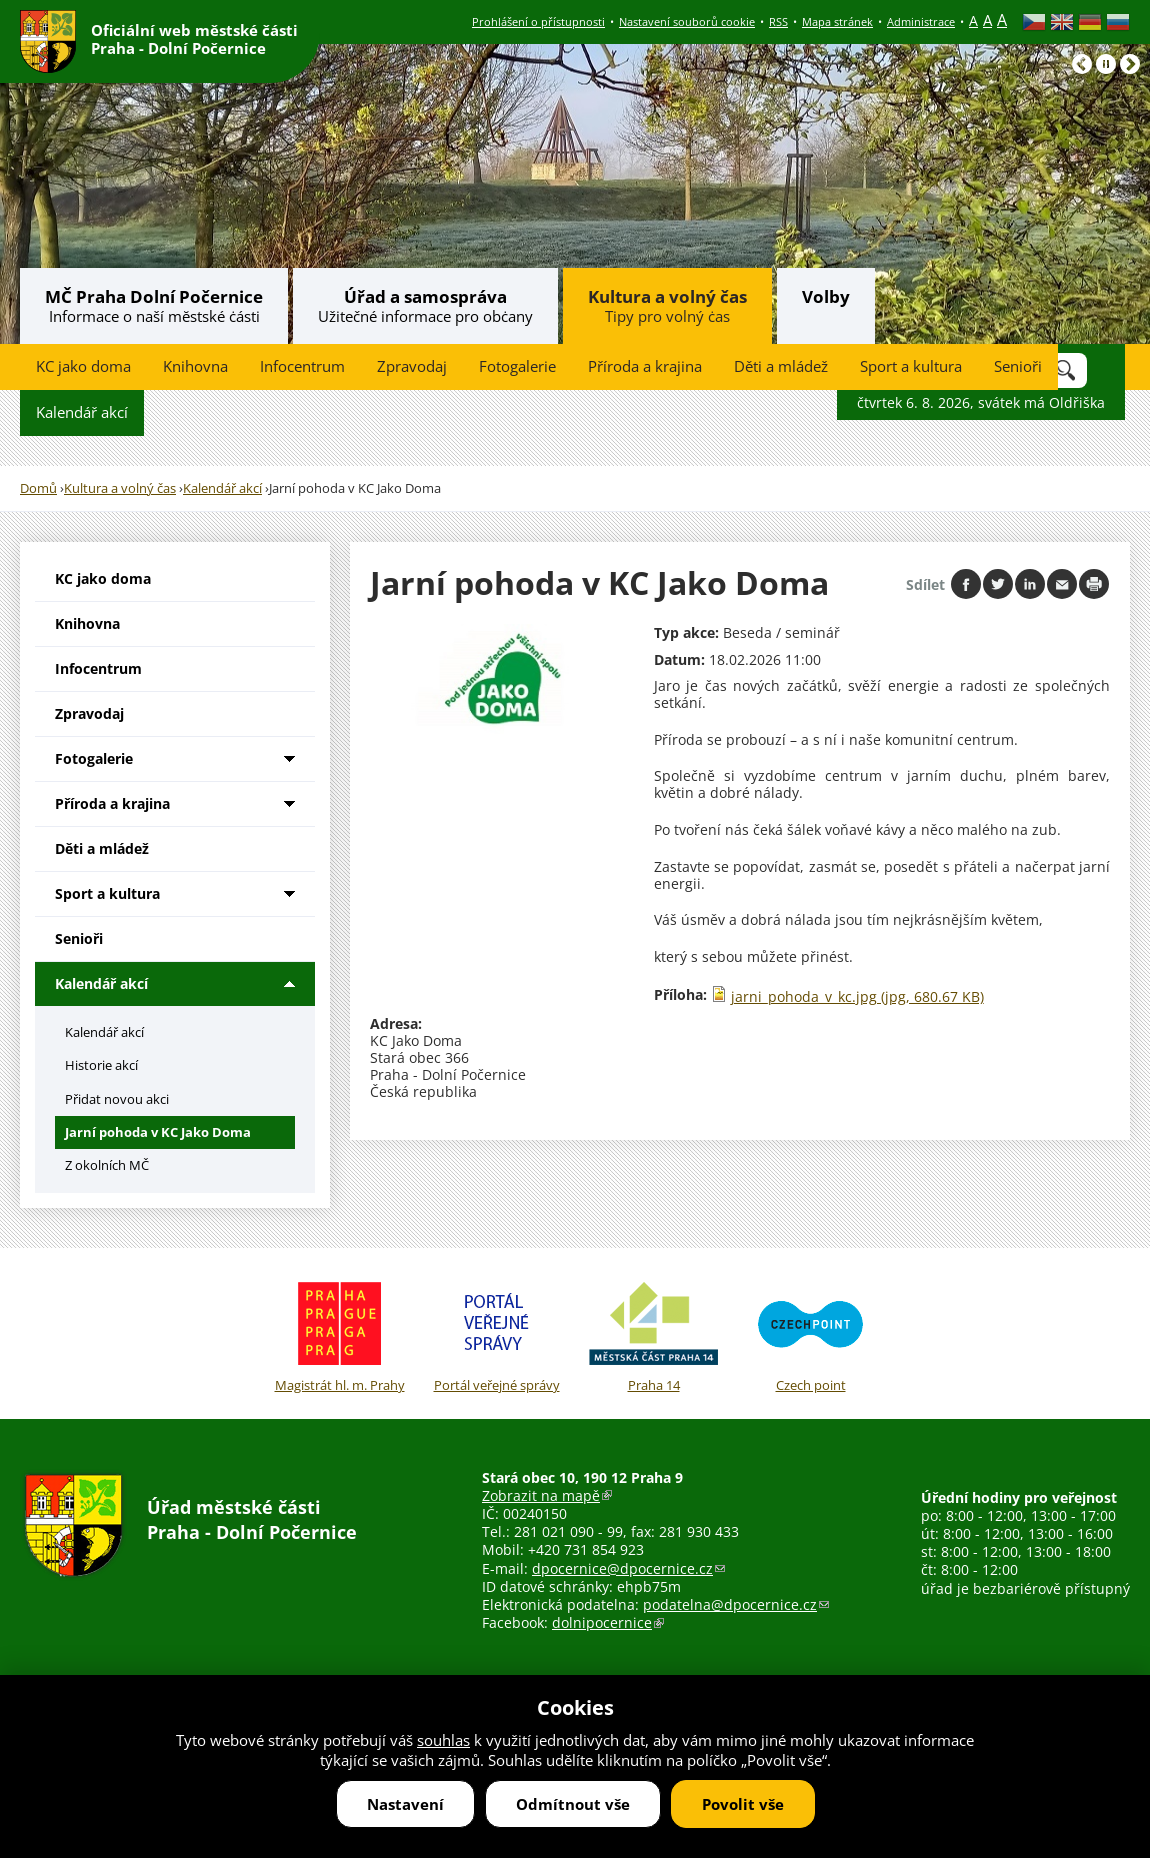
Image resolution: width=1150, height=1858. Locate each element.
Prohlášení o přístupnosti (538, 21)
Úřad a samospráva (425, 296)
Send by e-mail (1062, 584)
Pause (1106, 64)
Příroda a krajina (645, 366)
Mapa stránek (837, 21)
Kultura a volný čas (667, 296)
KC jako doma (83, 366)
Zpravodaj (412, 366)
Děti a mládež (781, 366)
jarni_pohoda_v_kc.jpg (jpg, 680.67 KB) (857, 996)
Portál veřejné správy (496, 1333)
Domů (38, 488)
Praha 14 (653, 1333)
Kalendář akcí (82, 412)
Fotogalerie (517, 366)
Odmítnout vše (573, 1804)
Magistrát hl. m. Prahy (339, 1333)
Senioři (1018, 366)
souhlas (443, 1740)
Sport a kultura (911, 366)
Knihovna (195, 366)
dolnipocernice (608, 1622)
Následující (1130, 64)
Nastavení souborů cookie (687, 21)
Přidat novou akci (117, 1099)
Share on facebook (966, 584)
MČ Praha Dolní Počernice (154, 296)
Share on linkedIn (1030, 584)
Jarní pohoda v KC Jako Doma (158, 1132)
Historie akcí (101, 1065)
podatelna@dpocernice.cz (736, 1604)
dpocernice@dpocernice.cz (628, 1568)
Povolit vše (743, 1804)
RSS (778, 21)
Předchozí (1082, 64)
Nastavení (405, 1804)
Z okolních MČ (107, 1165)
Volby (826, 296)
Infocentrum (302, 366)
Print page (1094, 584)
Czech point (810, 1333)
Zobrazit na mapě (547, 1495)
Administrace (921, 21)
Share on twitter (998, 584)
